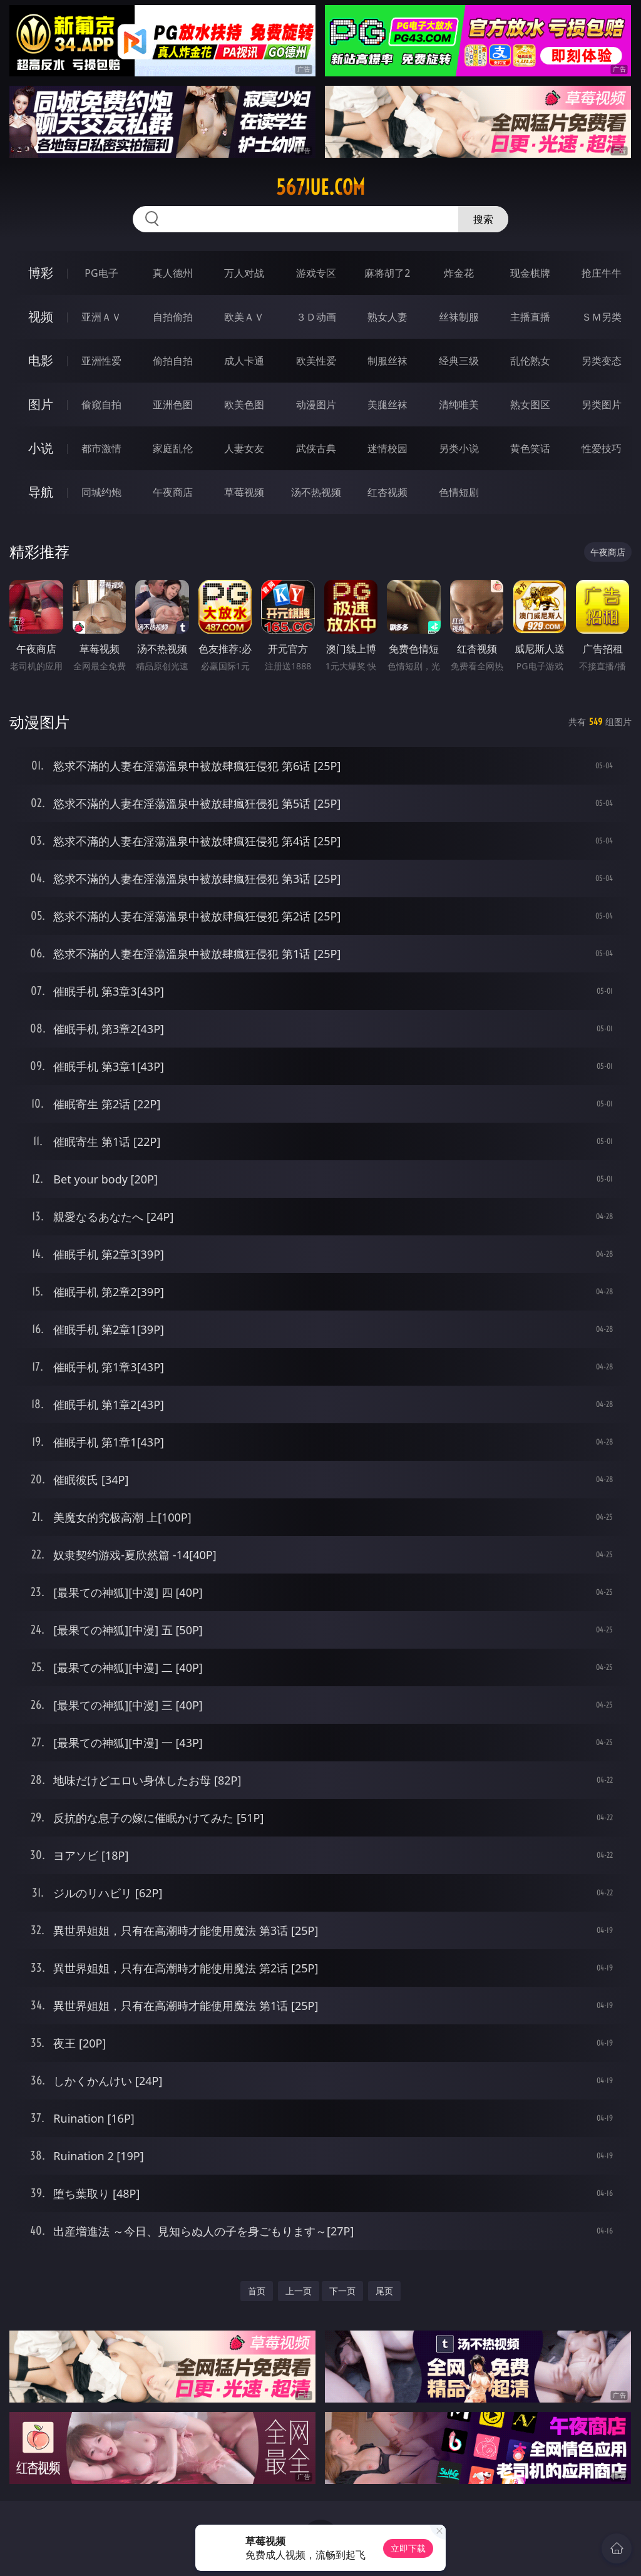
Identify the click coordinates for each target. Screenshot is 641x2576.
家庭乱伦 (173, 448)
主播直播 (530, 317)
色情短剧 (459, 492)
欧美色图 (244, 404)
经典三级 (459, 361)
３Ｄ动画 (316, 317)
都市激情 (101, 448)
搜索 (483, 219)
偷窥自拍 (101, 404)
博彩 (40, 272)
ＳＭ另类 (602, 317)
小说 (40, 448)
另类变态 (602, 361)
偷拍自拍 (173, 361)
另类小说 (459, 448)
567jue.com (320, 187)
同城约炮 (101, 492)
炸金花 (459, 273)
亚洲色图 (173, 404)
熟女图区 (530, 404)
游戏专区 (316, 273)
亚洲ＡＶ (101, 317)
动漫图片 (316, 404)
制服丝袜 (387, 361)
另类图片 (602, 404)
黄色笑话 (530, 448)
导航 (40, 491)
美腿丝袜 (387, 404)
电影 (40, 360)
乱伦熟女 (530, 361)
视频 (40, 316)
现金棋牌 (530, 273)
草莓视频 (244, 492)
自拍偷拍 (173, 317)
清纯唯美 (459, 404)
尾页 (384, 2291)
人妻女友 (244, 448)
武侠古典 (316, 448)
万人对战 (244, 273)
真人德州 (173, 273)
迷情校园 (387, 448)
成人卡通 (244, 361)
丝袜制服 (459, 317)
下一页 (342, 2291)
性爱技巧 (602, 448)
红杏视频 (387, 492)
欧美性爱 (316, 361)
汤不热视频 (316, 492)
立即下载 (408, 2548)
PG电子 (101, 273)
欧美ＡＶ (244, 317)
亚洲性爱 (101, 361)
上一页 (298, 2291)
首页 (256, 2291)
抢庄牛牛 (602, 273)
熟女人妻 (387, 317)
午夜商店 (173, 492)
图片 (40, 404)
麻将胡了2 (387, 273)
